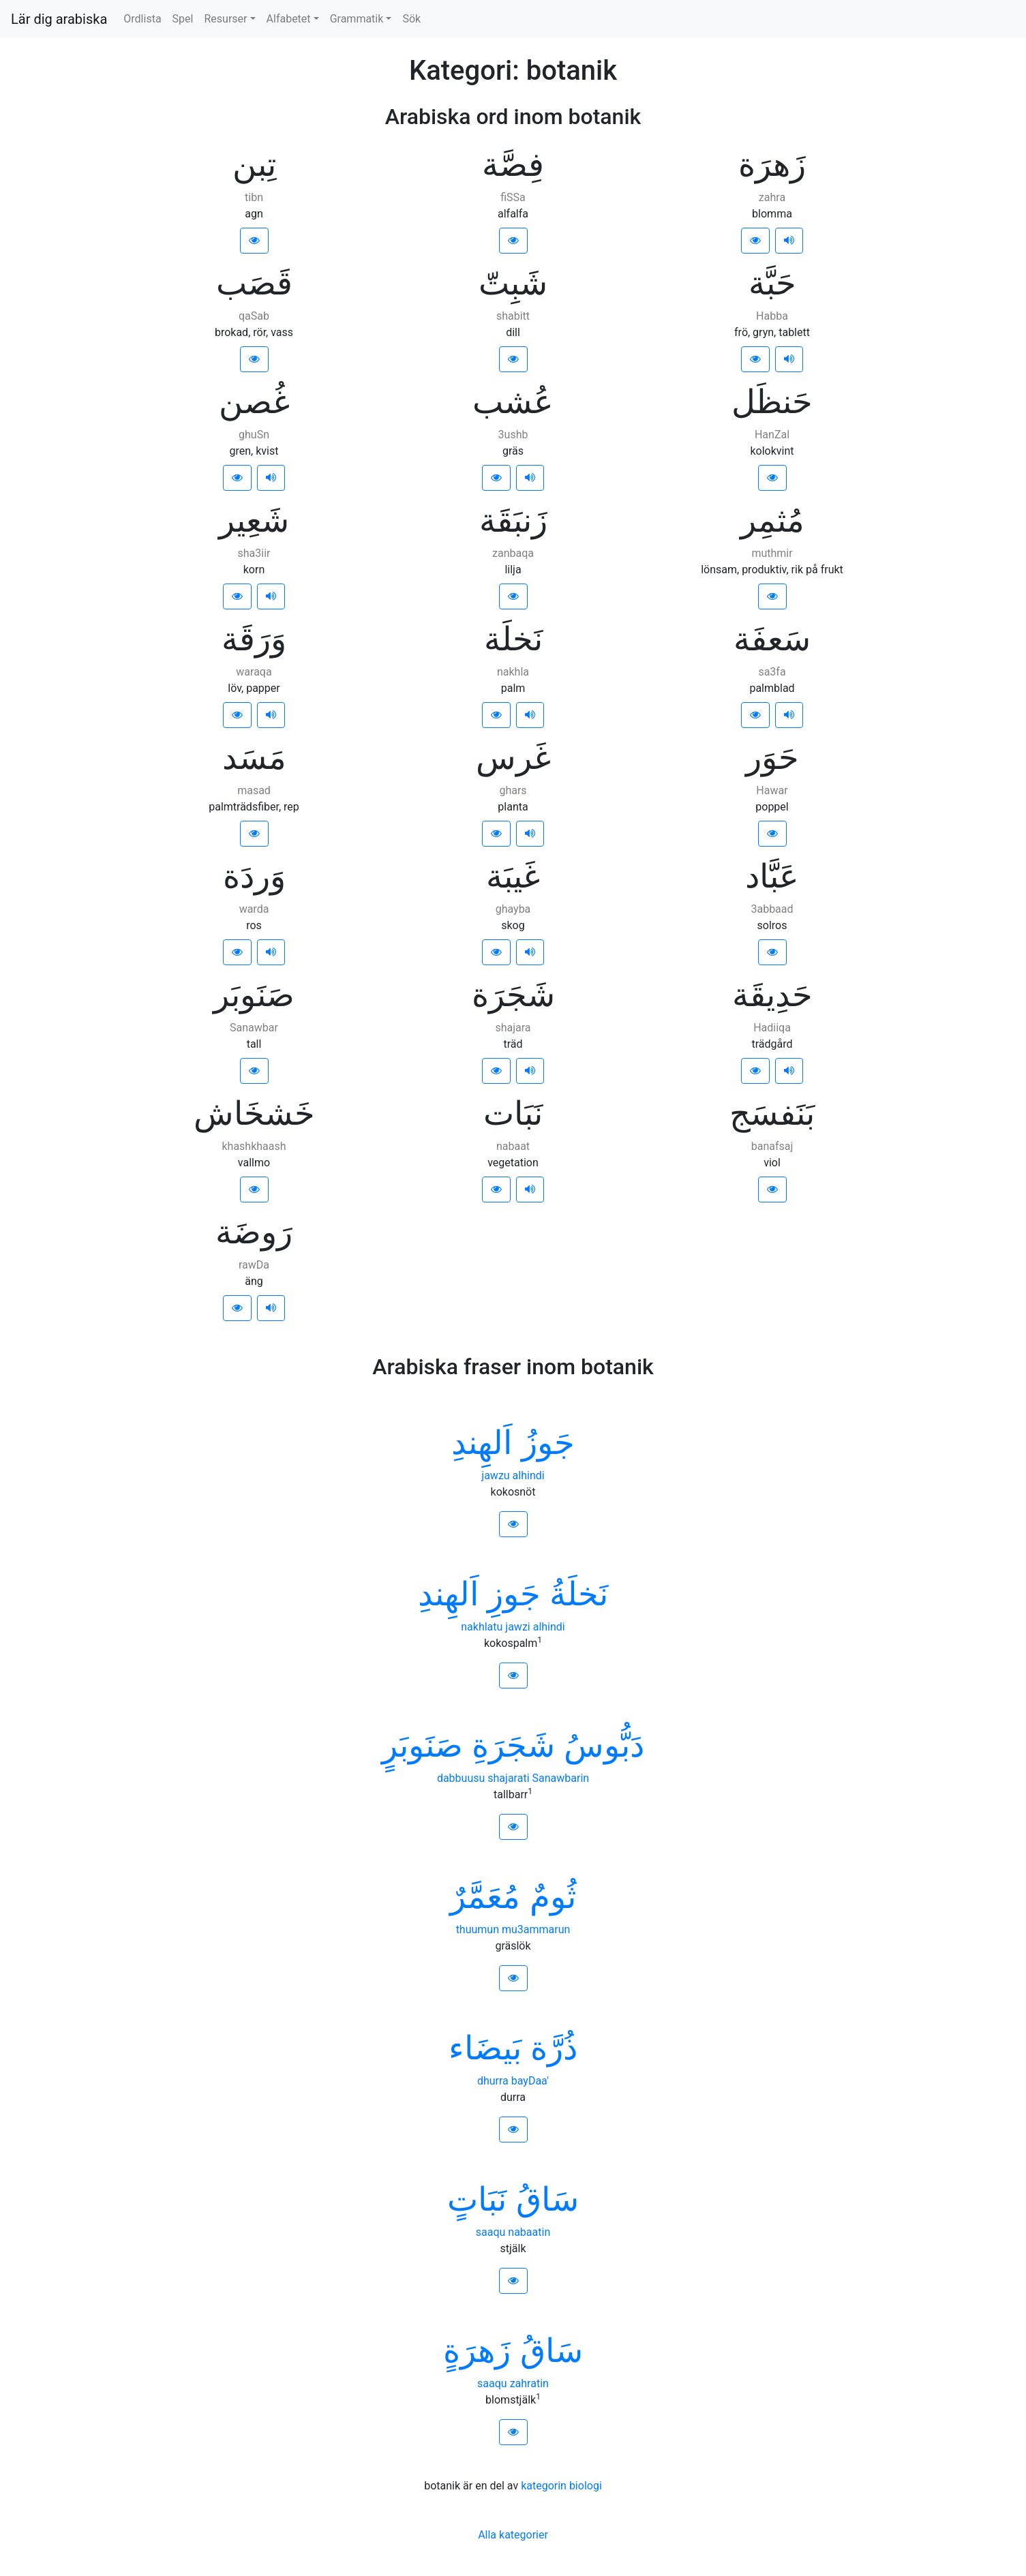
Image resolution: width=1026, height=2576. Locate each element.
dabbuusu (461, 1778)
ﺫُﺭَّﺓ (553, 2048)
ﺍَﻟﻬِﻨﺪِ (481, 1443)
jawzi (517, 1626)
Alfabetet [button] (289, 18)
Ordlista (142, 18)
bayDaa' (530, 2080)
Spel (183, 18)
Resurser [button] (225, 18)
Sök (411, 18)
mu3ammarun (536, 1929)
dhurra (493, 2080)
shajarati (508, 1778)
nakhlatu (481, 1626)
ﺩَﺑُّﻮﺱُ (604, 1745)
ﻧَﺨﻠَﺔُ (578, 1594)
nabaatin (529, 2232)
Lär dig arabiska (59, 19)
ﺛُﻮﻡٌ (553, 1897)
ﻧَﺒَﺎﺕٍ (477, 2199)
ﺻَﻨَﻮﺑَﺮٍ (422, 1745)
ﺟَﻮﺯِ (514, 1594)
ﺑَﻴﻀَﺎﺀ (485, 2048)
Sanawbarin (561, 1778)
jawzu (495, 1475)
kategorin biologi (561, 2485)
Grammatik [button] (357, 18)
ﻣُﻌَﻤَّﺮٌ (485, 1897)
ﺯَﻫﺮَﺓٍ (477, 2351)
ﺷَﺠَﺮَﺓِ (513, 1745)
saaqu (491, 2232)
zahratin (529, 2383)
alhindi (529, 1475)
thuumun (477, 1929)
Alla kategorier (513, 2534)
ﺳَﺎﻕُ (547, 2199)
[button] (254, 241)
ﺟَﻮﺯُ (548, 1443)
